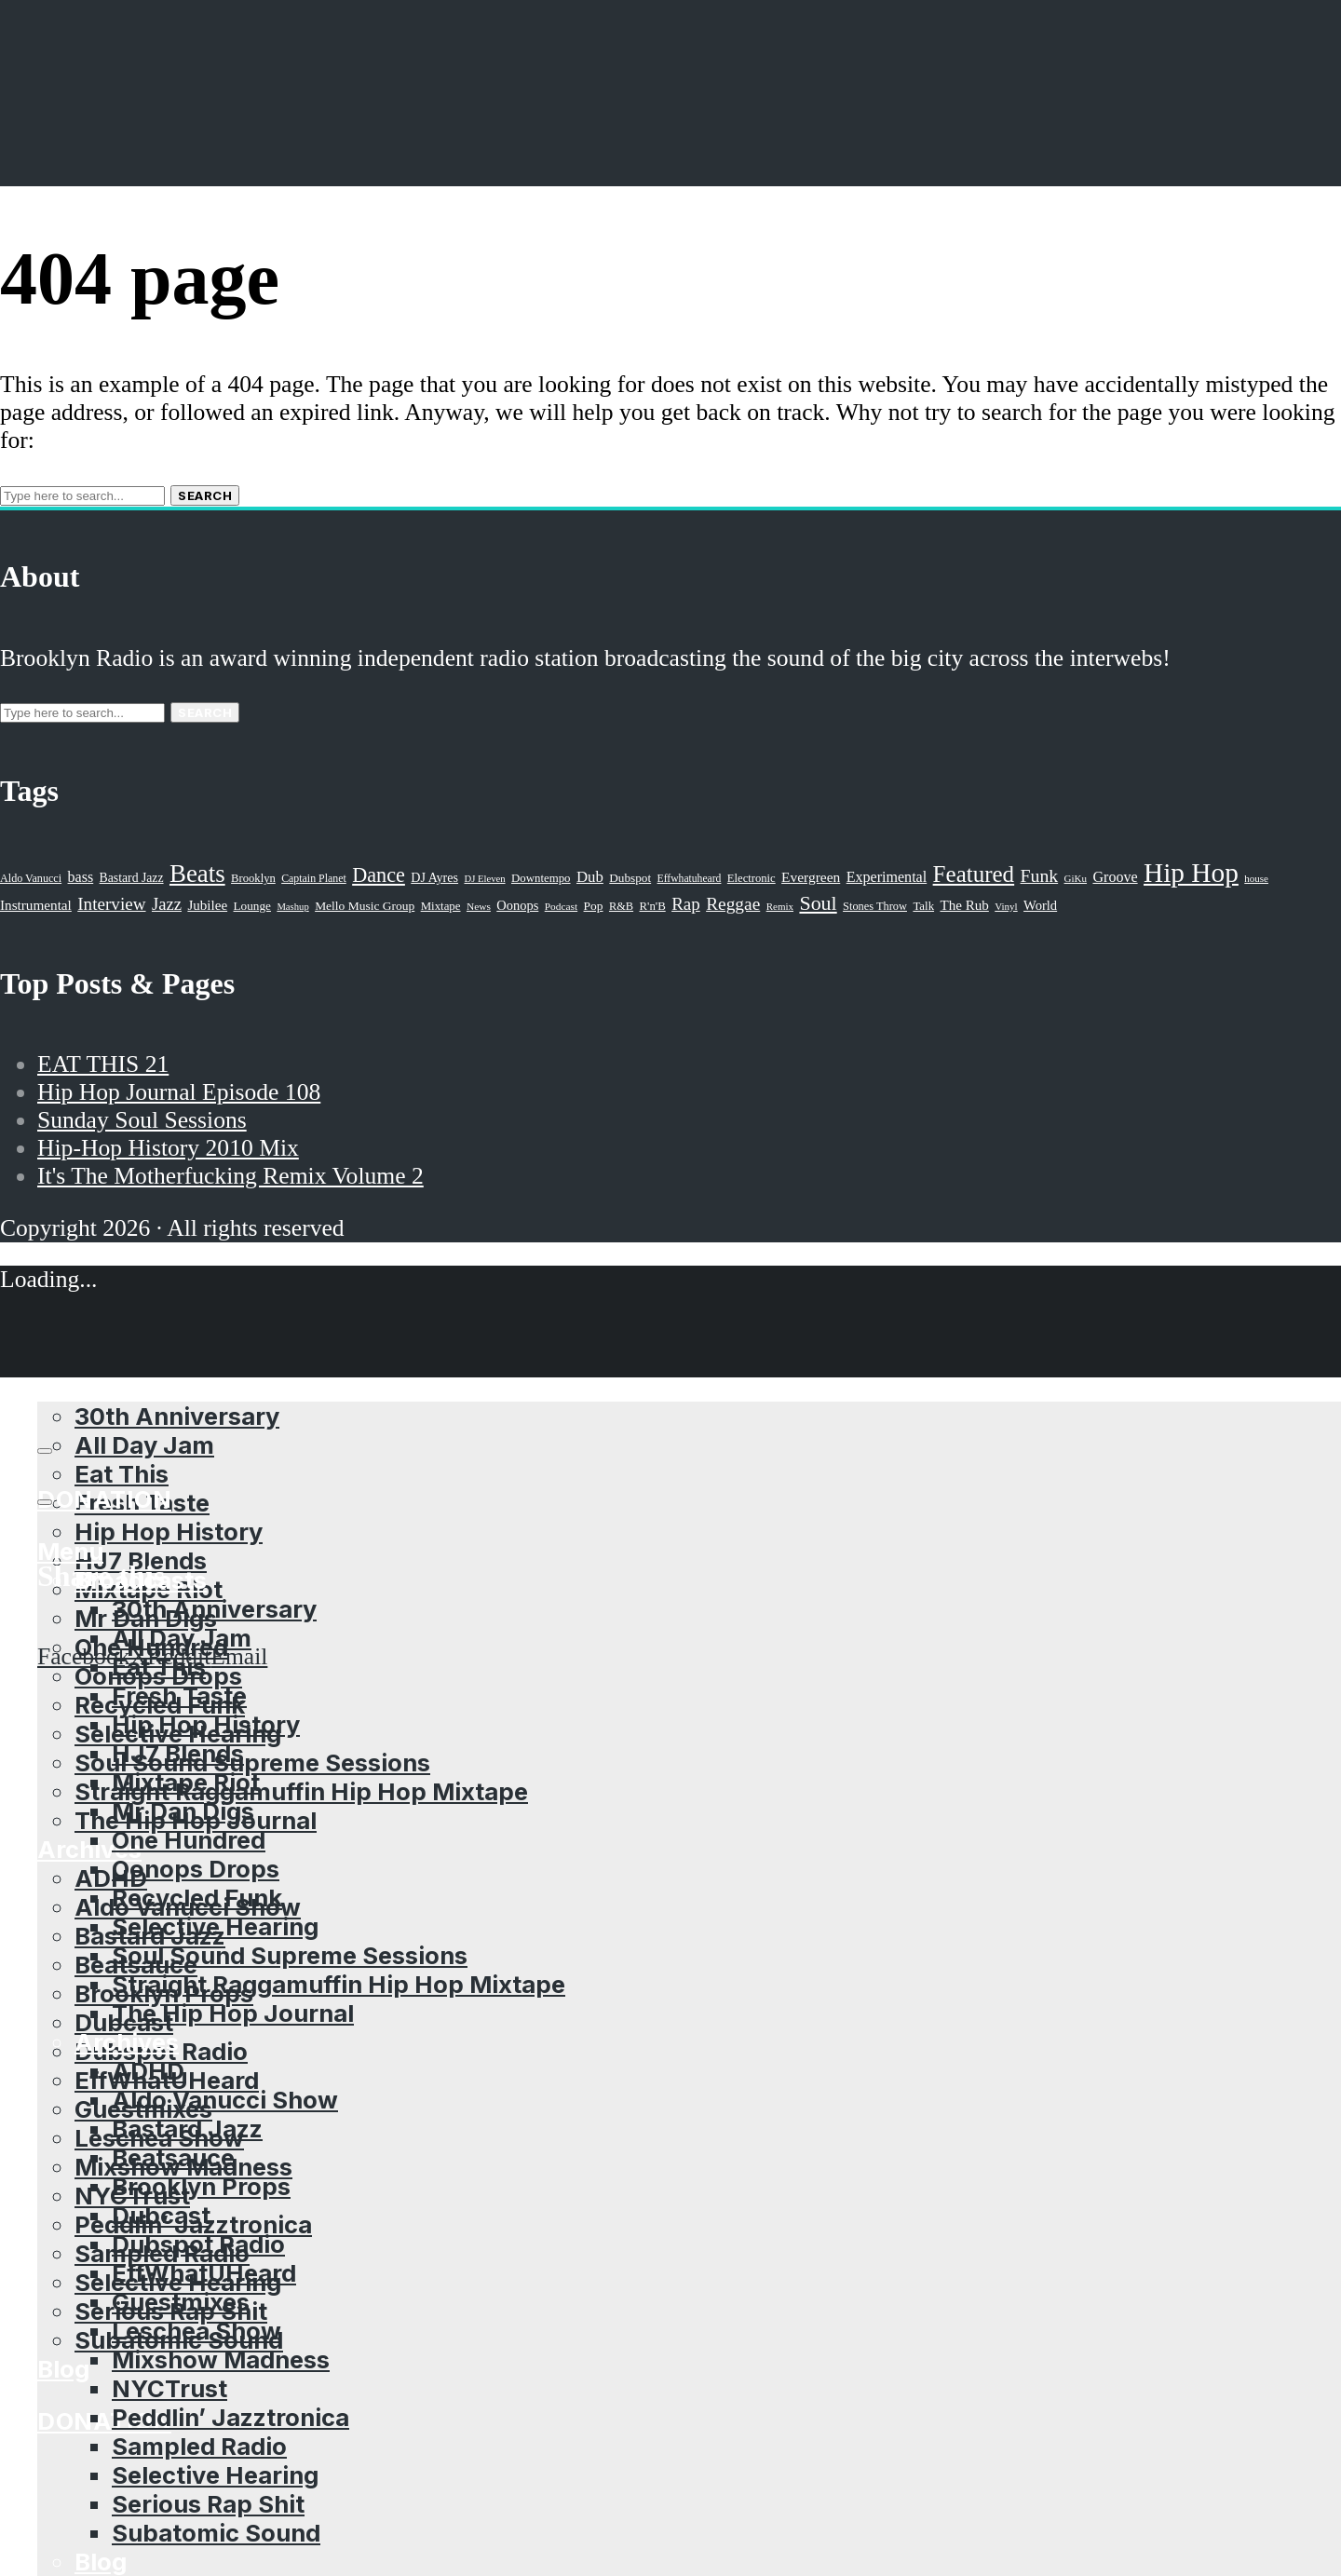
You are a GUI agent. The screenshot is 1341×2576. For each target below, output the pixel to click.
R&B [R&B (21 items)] (621, 906)
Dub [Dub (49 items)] (589, 877)
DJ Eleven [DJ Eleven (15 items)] (484, 879)
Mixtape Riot (186, 1782)
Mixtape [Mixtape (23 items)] (441, 906)
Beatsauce (173, 2157)
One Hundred (188, 1839)
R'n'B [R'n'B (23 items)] (653, 906)
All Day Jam (181, 1637)
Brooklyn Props (201, 2186)
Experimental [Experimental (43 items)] (887, 877)
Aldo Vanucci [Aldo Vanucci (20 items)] (30, 878)
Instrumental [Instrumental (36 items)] (36, 905)
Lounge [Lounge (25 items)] (252, 906)
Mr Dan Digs (183, 1810)
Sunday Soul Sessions (142, 1119)
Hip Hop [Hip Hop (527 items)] (1191, 873)
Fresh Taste (179, 1695)
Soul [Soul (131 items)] (817, 903)
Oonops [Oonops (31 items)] (517, 905)
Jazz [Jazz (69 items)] (167, 904)
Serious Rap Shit (208, 2503)
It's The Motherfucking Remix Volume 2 (230, 1175)
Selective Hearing (215, 1926)
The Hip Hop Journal (233, 2013)
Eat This (121, 1473)
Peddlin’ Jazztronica (230, 2417)
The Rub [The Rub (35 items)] (964, 905)
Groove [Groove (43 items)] (1114, 877)
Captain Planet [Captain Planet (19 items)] (313, 878)
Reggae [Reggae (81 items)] (733, 904)
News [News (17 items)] (479, 906)
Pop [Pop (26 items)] (593, 906)
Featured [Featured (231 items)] (974, 874)
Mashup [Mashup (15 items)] (292, 907)
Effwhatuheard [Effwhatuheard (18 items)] (689, 879)
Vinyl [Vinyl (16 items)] (1006, 906)
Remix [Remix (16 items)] (779, 906)
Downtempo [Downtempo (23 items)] (541, 878)
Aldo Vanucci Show (225, 2099)
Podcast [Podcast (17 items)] (561, 906)
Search (205, 495)
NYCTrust (169, 2388)
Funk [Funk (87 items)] (1040, 875)
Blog (63, 2368)
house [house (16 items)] (1256, 878)
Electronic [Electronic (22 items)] (751, 878)
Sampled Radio (199, 2446)
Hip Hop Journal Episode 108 (178, 1091)
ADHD (110, 1878)
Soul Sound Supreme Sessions (252, 1762)
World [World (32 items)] (1040, 905)
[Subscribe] (44, 1451)
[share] (44, 1502)
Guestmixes (181, 2301)
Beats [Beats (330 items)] (197, 874)
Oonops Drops (195, 1868)
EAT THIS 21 (103, 1064)
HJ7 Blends (178, 1753)
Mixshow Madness (221, 2359)
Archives (126, 2041)
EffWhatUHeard (204, 2272)
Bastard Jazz (187, 2128)
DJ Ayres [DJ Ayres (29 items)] (434, 877)
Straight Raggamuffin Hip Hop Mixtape (301, 1791)
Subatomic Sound (216, 2532)
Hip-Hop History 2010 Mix (168, 1147)
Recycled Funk (197, 1897)
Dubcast (161, 2215)
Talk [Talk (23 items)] (923, 906)
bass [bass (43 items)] (81, 877)
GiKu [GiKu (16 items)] (1075, 878)
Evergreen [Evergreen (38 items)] (810, 877)
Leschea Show (196, 2330)
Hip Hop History (168, 1531)
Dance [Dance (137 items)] (378, 875)
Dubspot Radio (198, 2244)
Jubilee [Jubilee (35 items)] (207, 905)
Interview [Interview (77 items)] (111, 904)
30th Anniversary (214, 1608)
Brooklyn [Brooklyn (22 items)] (253, 878)
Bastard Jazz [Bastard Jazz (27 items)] (132, 878)
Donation (104, 2421)
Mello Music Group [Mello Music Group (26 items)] (364, 906)
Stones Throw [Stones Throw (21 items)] (875, 906)
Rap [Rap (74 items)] (685, 904)
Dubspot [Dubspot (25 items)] (630, 878)
